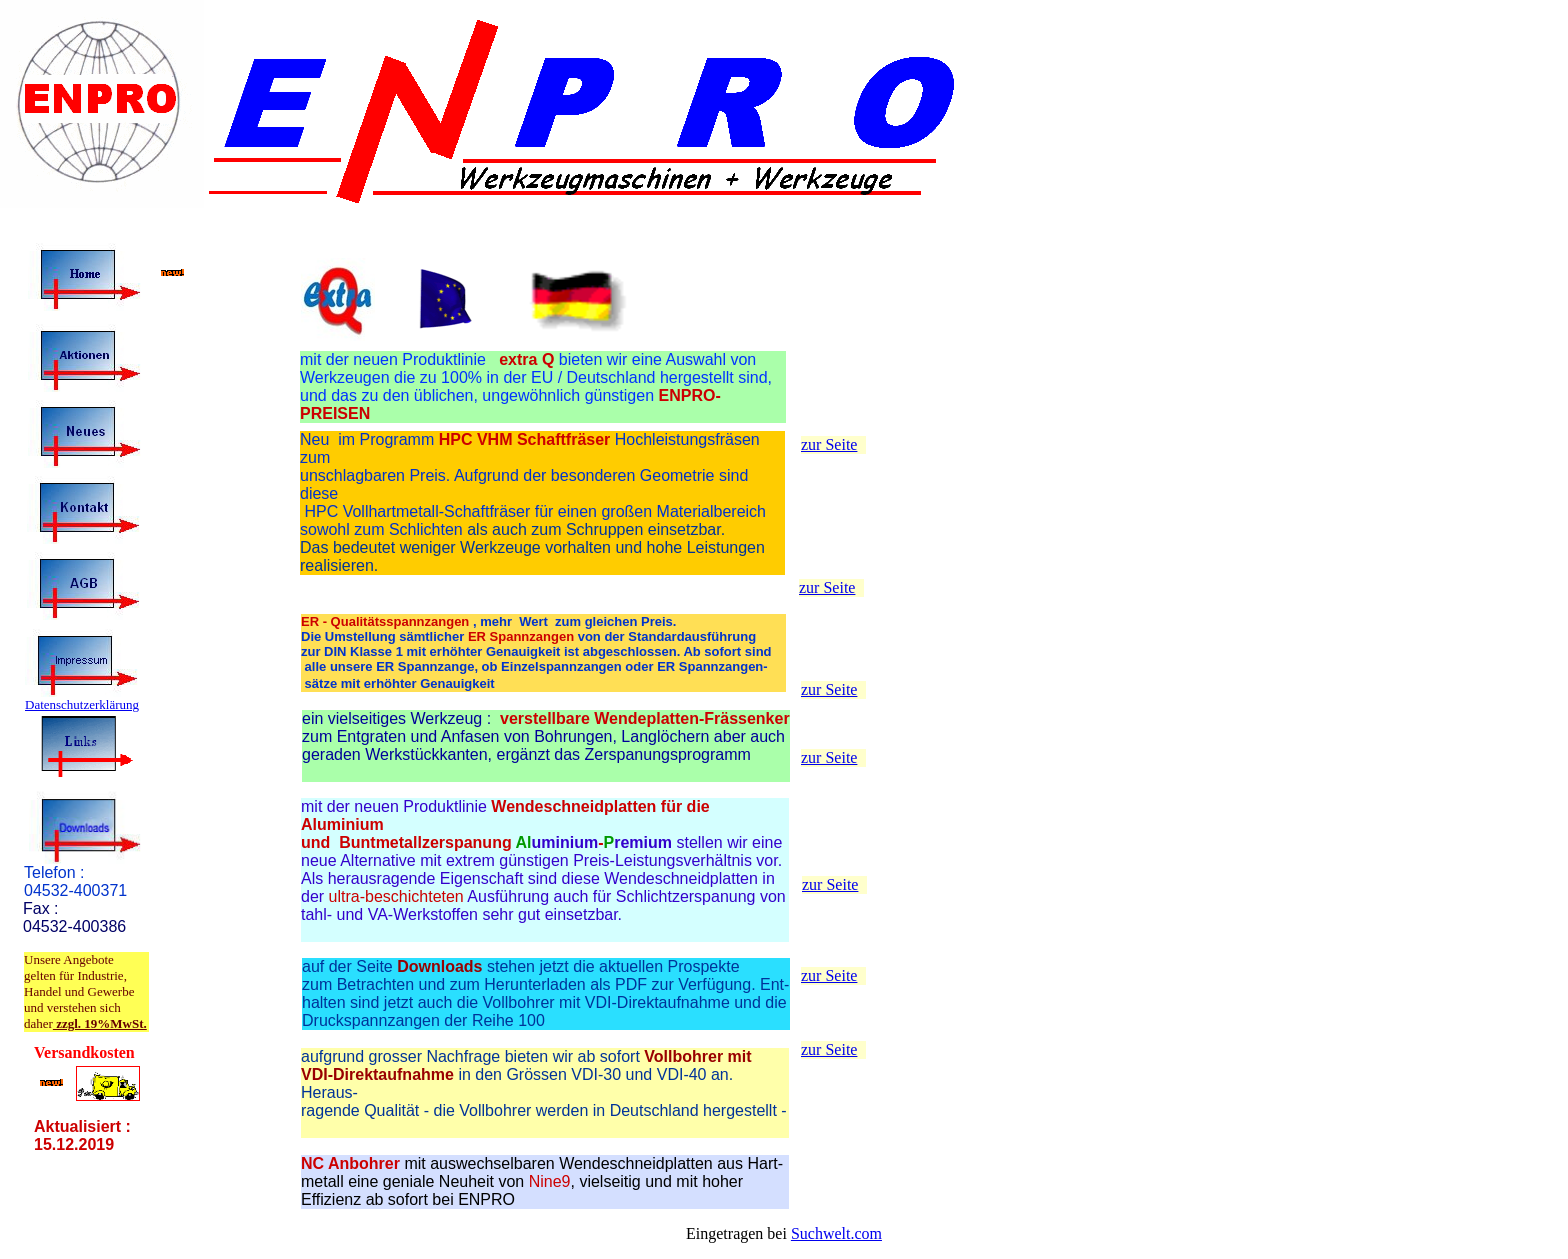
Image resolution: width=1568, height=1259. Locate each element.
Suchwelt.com (836, 1233)
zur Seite (829, 444)
